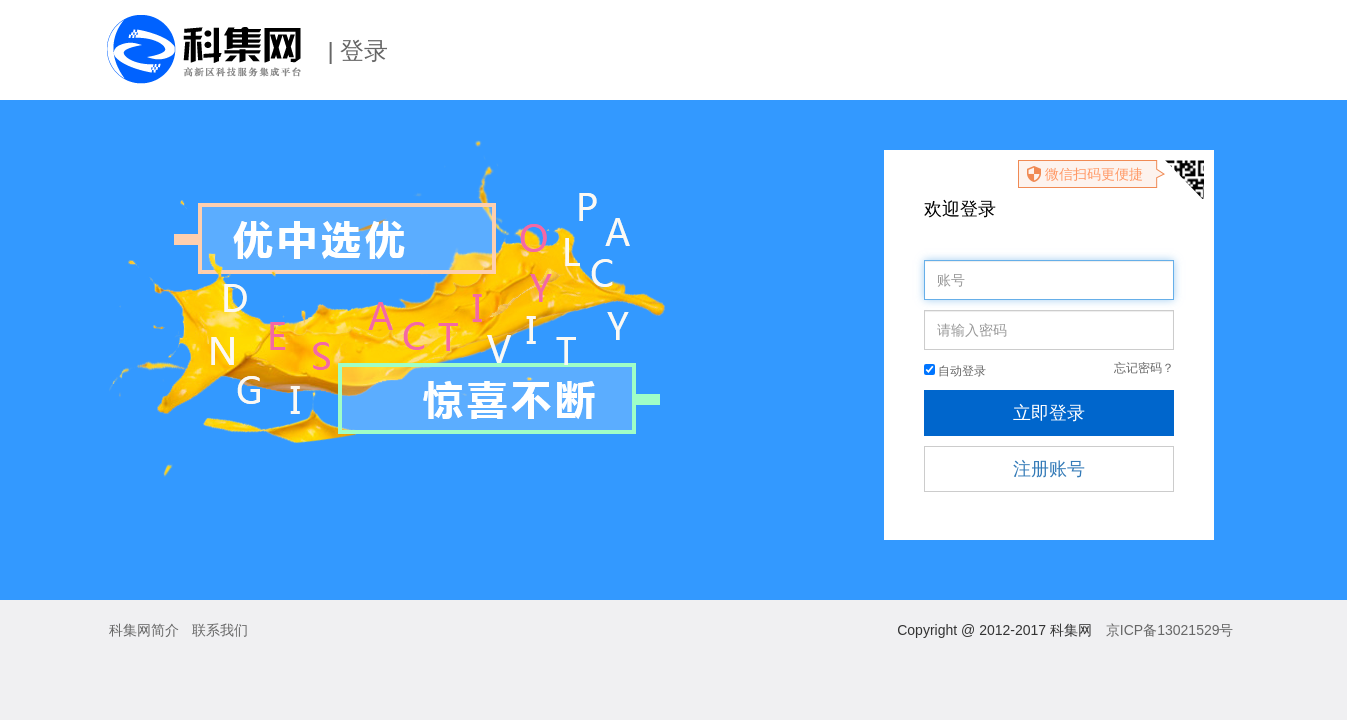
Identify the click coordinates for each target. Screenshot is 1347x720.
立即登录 (1049, 413)
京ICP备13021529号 (1170, 630)
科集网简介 (144, 630)
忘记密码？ (1144, 368)
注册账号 (1049, 469)
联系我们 (220, 630)
